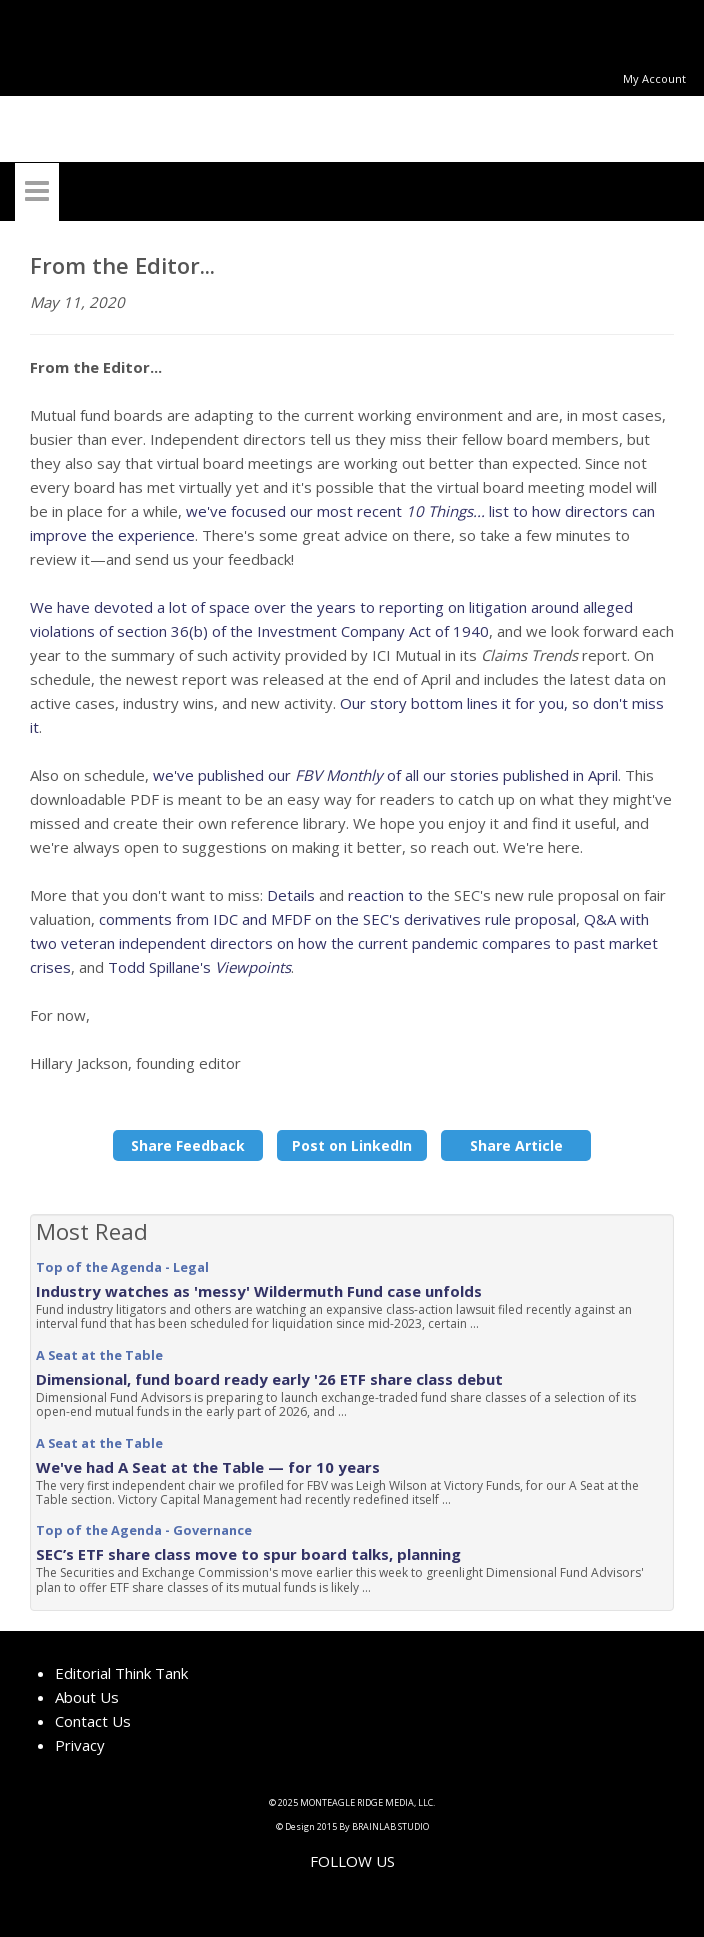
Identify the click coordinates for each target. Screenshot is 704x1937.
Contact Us (93, 1721)
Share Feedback (188, 1145)
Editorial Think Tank (121, 1673)
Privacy (80, 1745)
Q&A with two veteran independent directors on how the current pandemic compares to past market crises (344, 943)
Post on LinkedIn (352, 1145)
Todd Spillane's (199, 967)
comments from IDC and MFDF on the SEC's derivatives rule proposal (337, 919)
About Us (87, 1697)
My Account (654, 78)
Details (291, 895)
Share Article (516, 1145)
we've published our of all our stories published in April (385, 775)
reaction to (385, 895)
